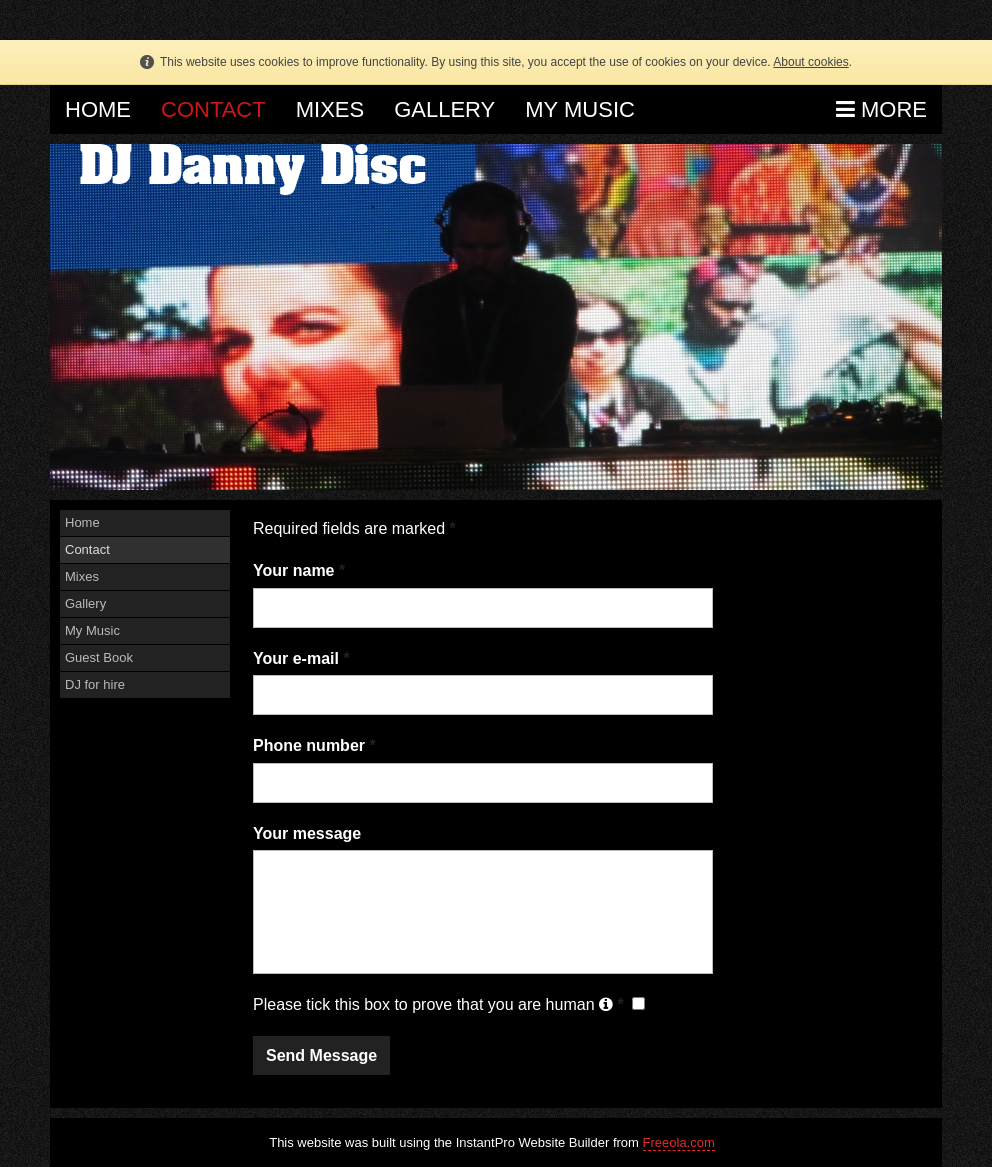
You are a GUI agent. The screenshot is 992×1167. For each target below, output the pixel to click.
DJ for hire (95, 684)
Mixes (330, 109)
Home (98, 109)
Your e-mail (301, 658)
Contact (213, 109)
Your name (299, 570)
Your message (307, 833)
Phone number (314, 745)
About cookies (810, 62)
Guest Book (99, 657)
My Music (580, 109)
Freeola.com (679, 1142)
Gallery (444, 109)
